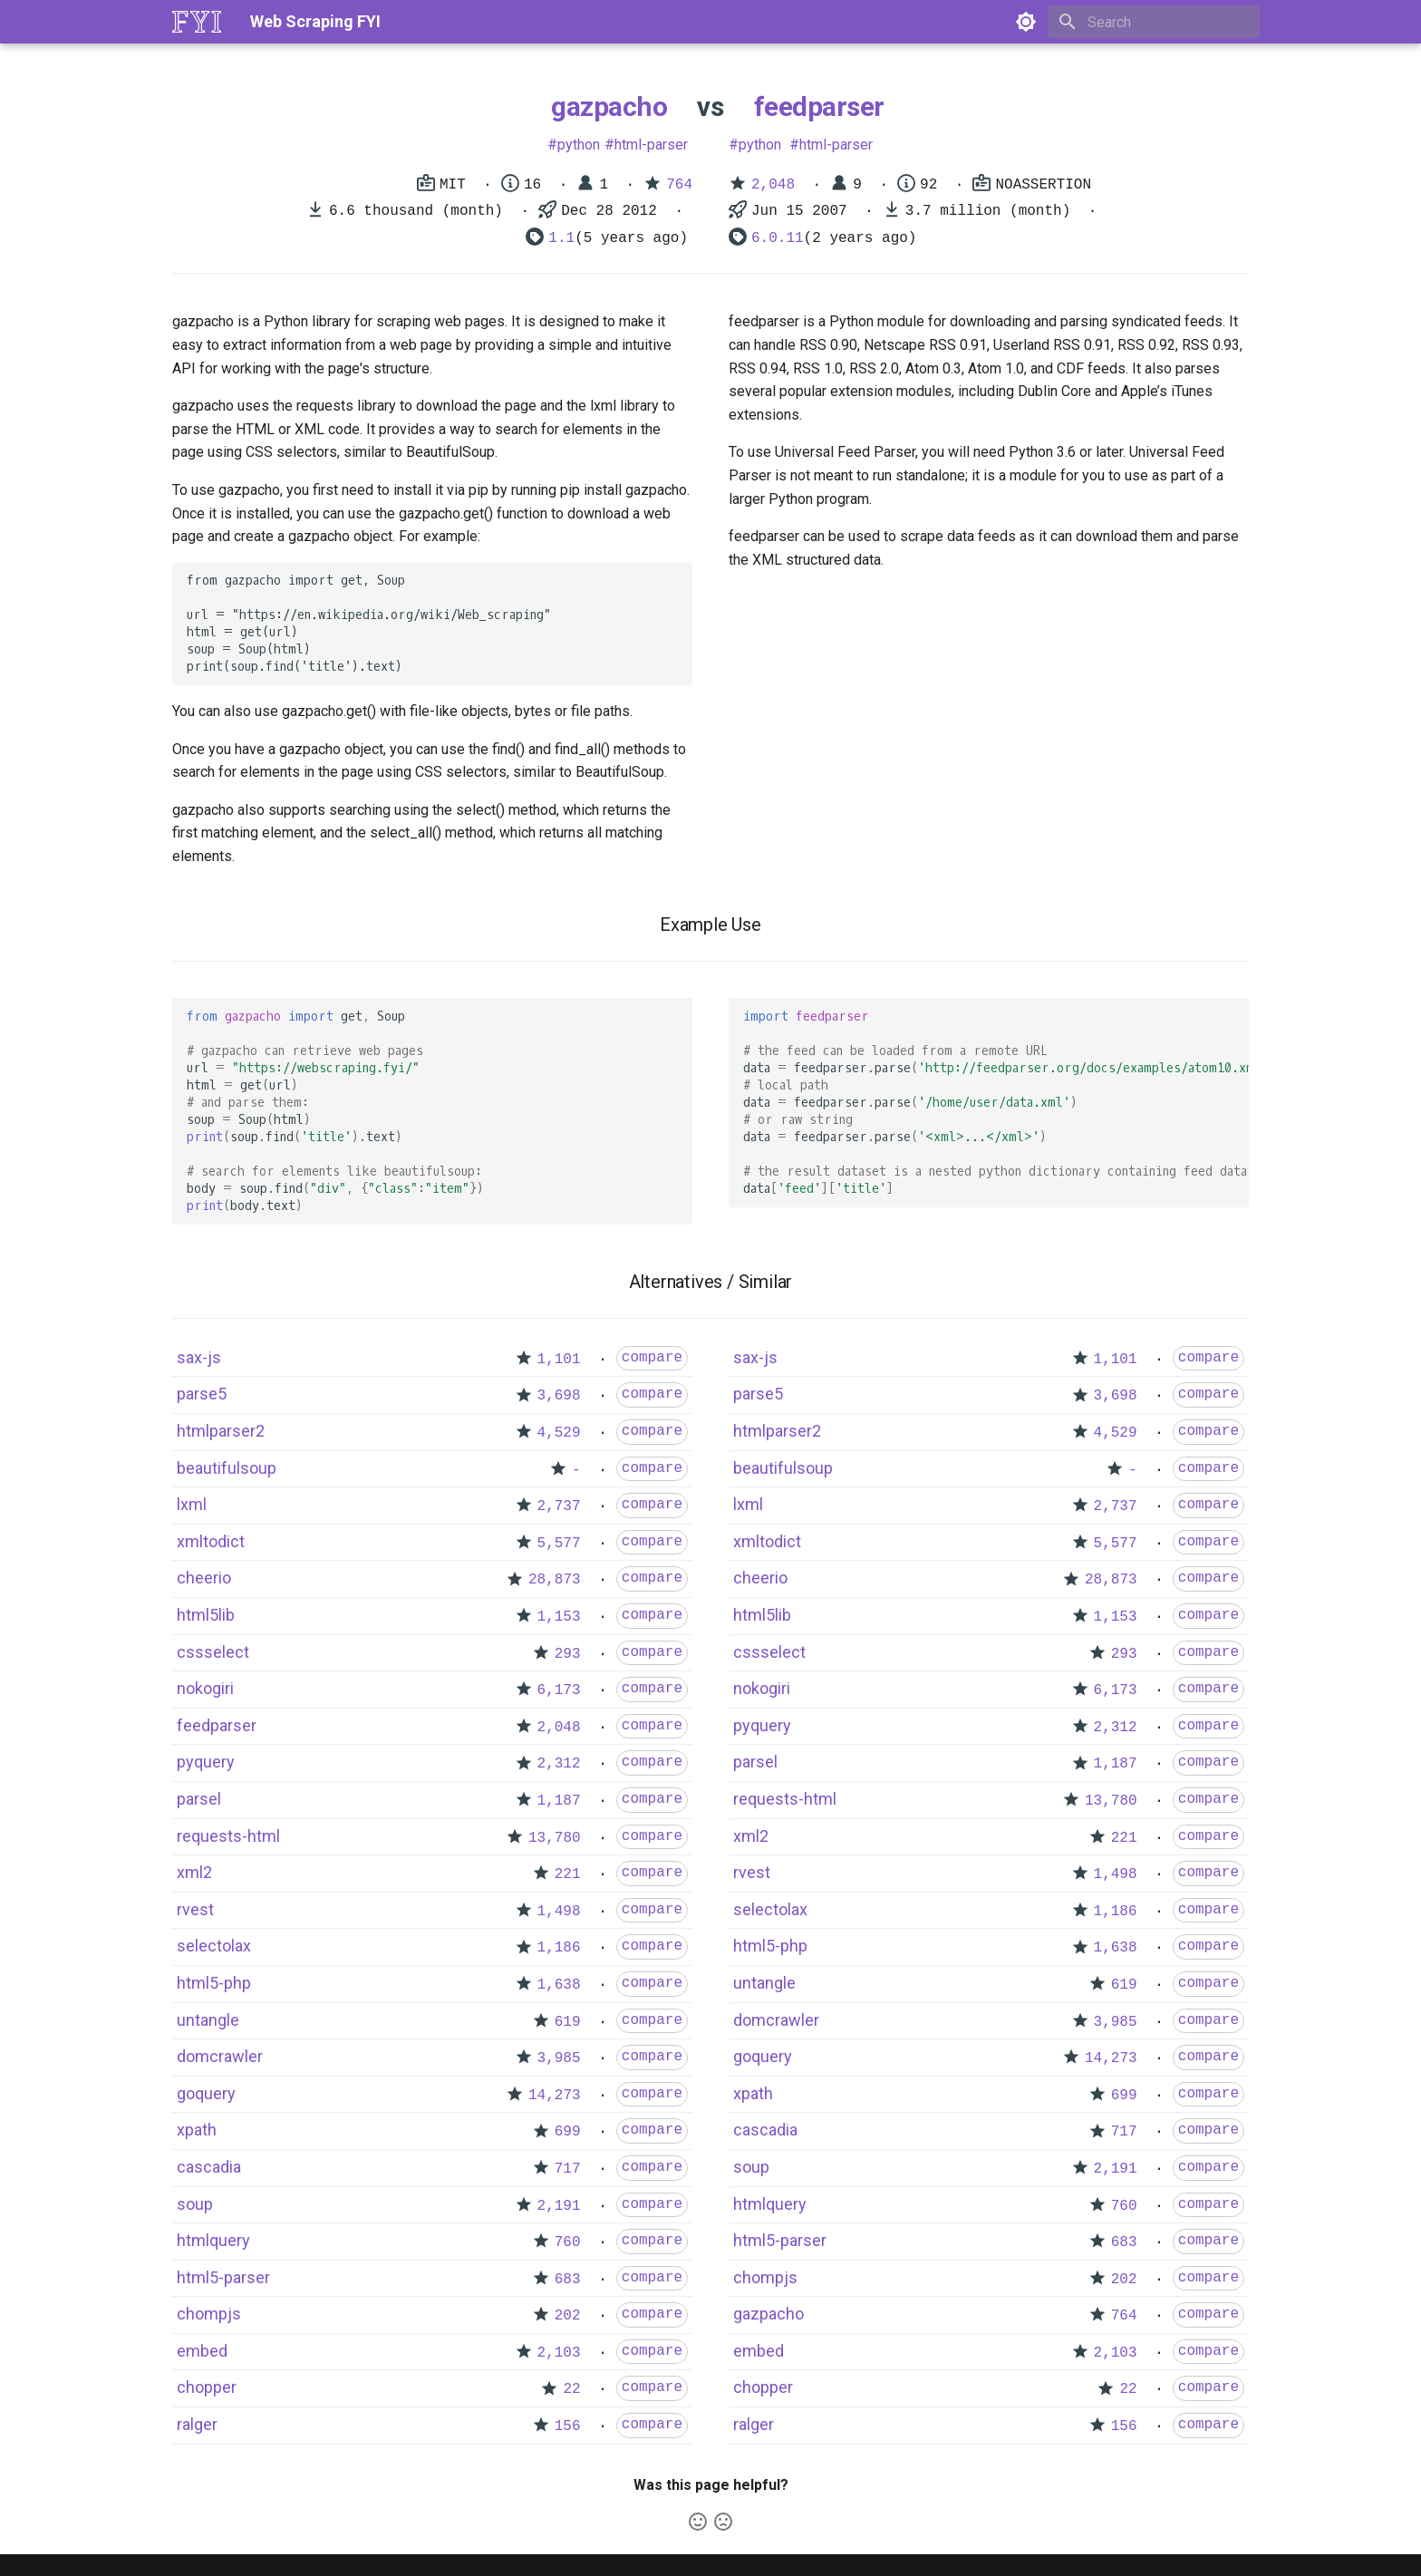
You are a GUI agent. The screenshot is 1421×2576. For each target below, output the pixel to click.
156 (568, 2426)
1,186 (559, 1948)
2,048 (773, 185)
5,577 (559, 1544)
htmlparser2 (221, 1430)
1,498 (559, 1912)
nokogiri (205, 1688)
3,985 (559, 2058)
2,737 (559, 1506)
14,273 (554, 2096)
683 (568, 2280)
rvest (195, 1909)
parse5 (202, 1393)
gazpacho (609, 106)
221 (568, 1874)
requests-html (228, 1835)
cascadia (209, 2166)
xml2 (194, 1872)
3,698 (559, 1396)
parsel (199, 1798)
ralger (197, 2424)
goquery (206, 2093)
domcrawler (220, 2056)
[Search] (1154, 21)
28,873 (554, 1580)
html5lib (206, 1614)
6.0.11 (777, 238)
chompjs (209, 2313)
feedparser (819, 106)
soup (195, 2203)
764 (679, 185)
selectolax (214, 1945)
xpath (197, 2129)
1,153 (559, 1617)
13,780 (554, 1838)
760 (568, 2242)
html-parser (651, 144)
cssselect (213, 1651)
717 (568, 2169)
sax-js (199, 1357)
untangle (208, 2019)
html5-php (214, 1982)
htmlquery (213, 2240)
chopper (207, 2387)
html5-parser (223, 2277)
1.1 (561, 238)
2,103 (559, 2353)
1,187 (559, 1801)
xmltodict (211, 1541)
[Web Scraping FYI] (196, 22)
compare (652, 1358)
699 (568, 2132)
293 (568, 1654)
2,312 (559, 1764)
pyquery (206, 1761)
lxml (192, 1504)
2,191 (559, 2206)
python (578, 144)
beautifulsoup (226, 1467)
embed (202, 2350)
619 (568, 2022)
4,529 (559, 1433)
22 (571, 2389)
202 (568, 2316)
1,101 (559, 1360)
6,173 (559, 1690)
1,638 (559, 1985)
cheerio (204, 1577)
